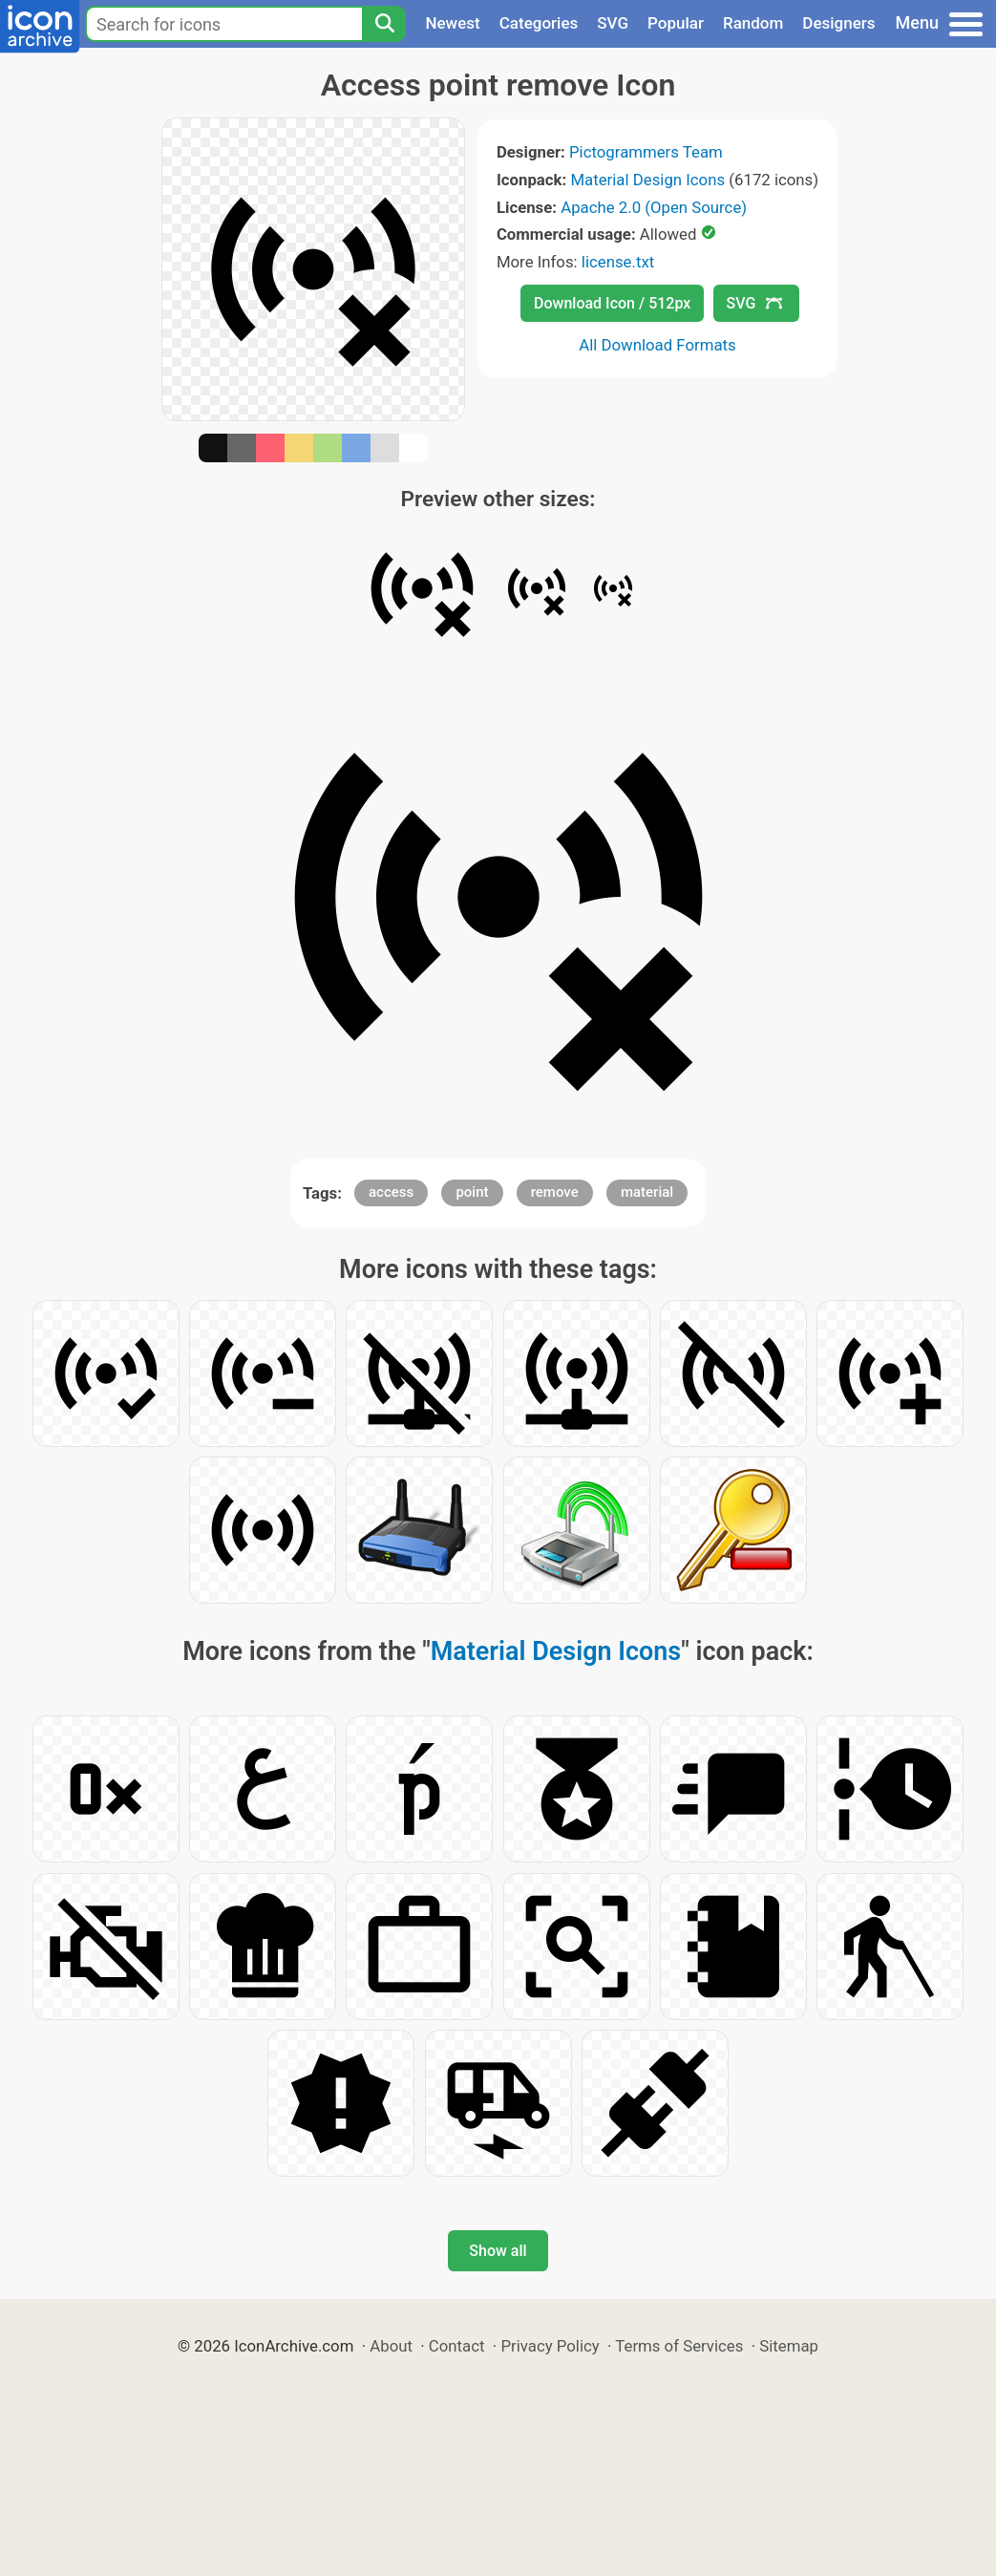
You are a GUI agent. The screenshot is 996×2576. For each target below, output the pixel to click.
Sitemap (788, 2345)
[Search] (384, 24)
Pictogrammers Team (646, 151)
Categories (539, 22)
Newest (452, 22)
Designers (838, 22)
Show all (497, 2251)
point (472, 1192)
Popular (675, 22)
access (391, 1192)
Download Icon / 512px (612, 303)
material (647, 1192)
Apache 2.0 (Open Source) (654, 207)
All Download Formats (657, 344)
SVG (612, 22)
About (391, 2345)
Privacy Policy (549, 2345)
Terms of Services (679, 2345)
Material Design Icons (647, 179)
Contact (457, 2345)
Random (753, 22)
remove (555, 1192)
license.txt (618, 261)
